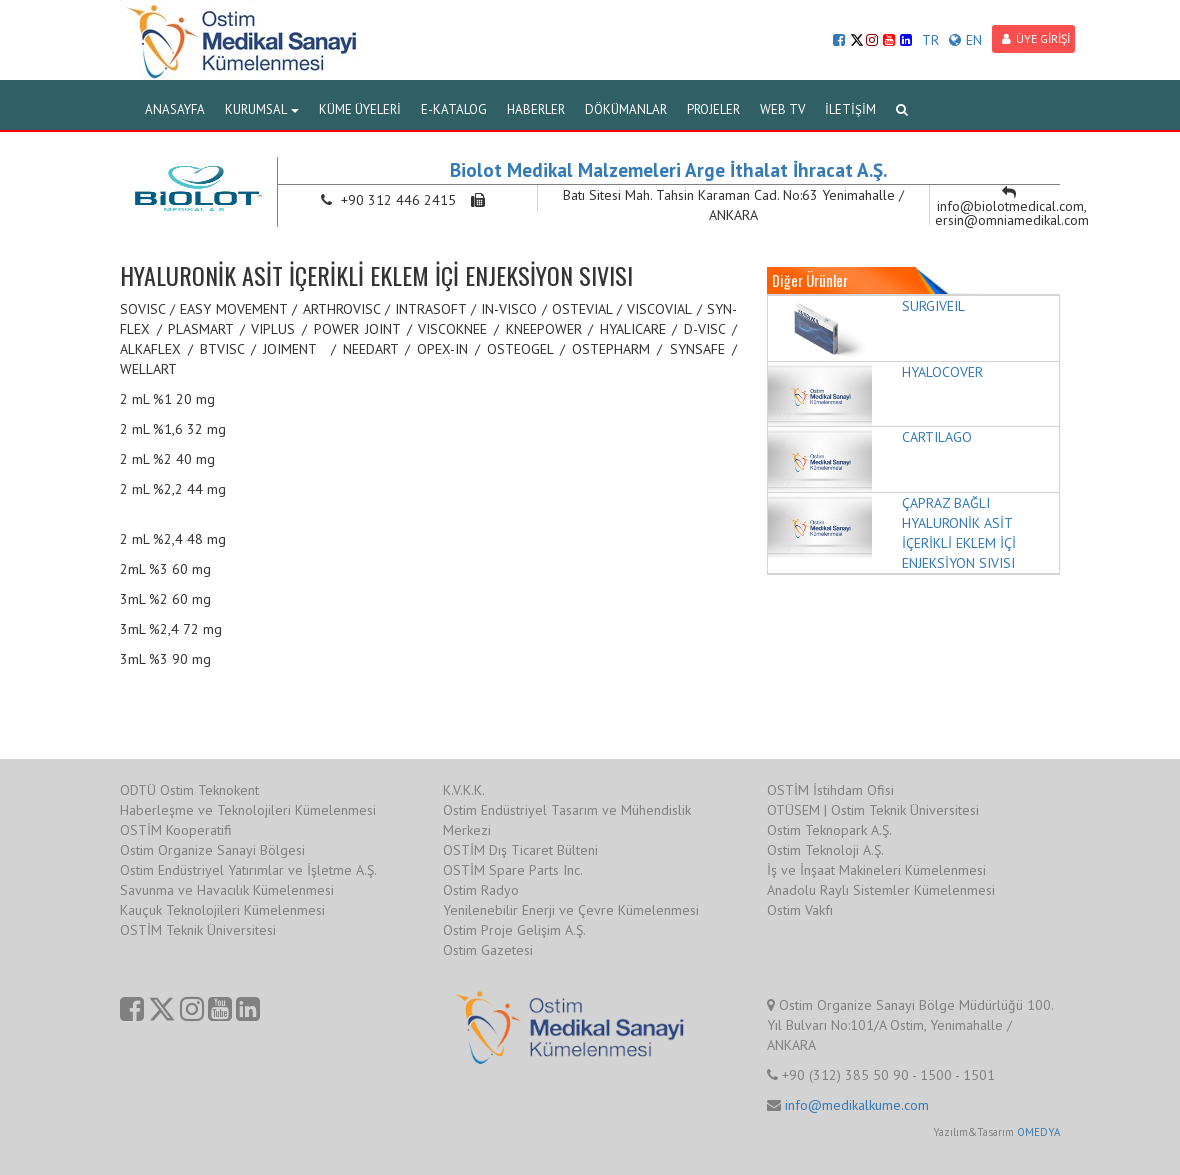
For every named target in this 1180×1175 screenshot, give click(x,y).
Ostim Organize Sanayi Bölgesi (212, 850)
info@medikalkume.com (857, 1105)
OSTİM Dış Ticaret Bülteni (520, 850)
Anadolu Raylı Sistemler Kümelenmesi (881, 890)
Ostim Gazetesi (488, 950)
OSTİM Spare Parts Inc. (513, 870)
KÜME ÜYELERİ (360, 109)
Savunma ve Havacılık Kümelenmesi (227, 890)
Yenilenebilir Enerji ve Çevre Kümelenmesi (571, 910)
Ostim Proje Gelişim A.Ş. (514, 930)
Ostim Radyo (481, 890)
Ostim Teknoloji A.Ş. (825, 850)
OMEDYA (1038, 1132)
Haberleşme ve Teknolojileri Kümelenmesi (248, 810)
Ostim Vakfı (800, 910)
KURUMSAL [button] (262, 109)
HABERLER (536, 109)
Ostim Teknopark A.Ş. (829, 830)
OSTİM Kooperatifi (176, 830)
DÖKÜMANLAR (626, 109)
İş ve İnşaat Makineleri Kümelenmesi (876, 870)
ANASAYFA (175, 109)
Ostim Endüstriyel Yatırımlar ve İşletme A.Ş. (248, 870)
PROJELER (713, 109)
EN (965, 40)
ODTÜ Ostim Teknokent (189, 790)
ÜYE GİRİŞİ (1036, 38)
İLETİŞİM (850, 109)
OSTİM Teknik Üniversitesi (198, 930)
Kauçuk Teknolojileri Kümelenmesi (222, 910)
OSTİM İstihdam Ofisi (830, 790)
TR (930, 40)
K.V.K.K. (464, 790)
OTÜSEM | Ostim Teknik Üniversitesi (873, 810)
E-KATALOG (454, 109)
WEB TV (782, 109)
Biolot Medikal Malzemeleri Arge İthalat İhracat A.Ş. (668, 170)
